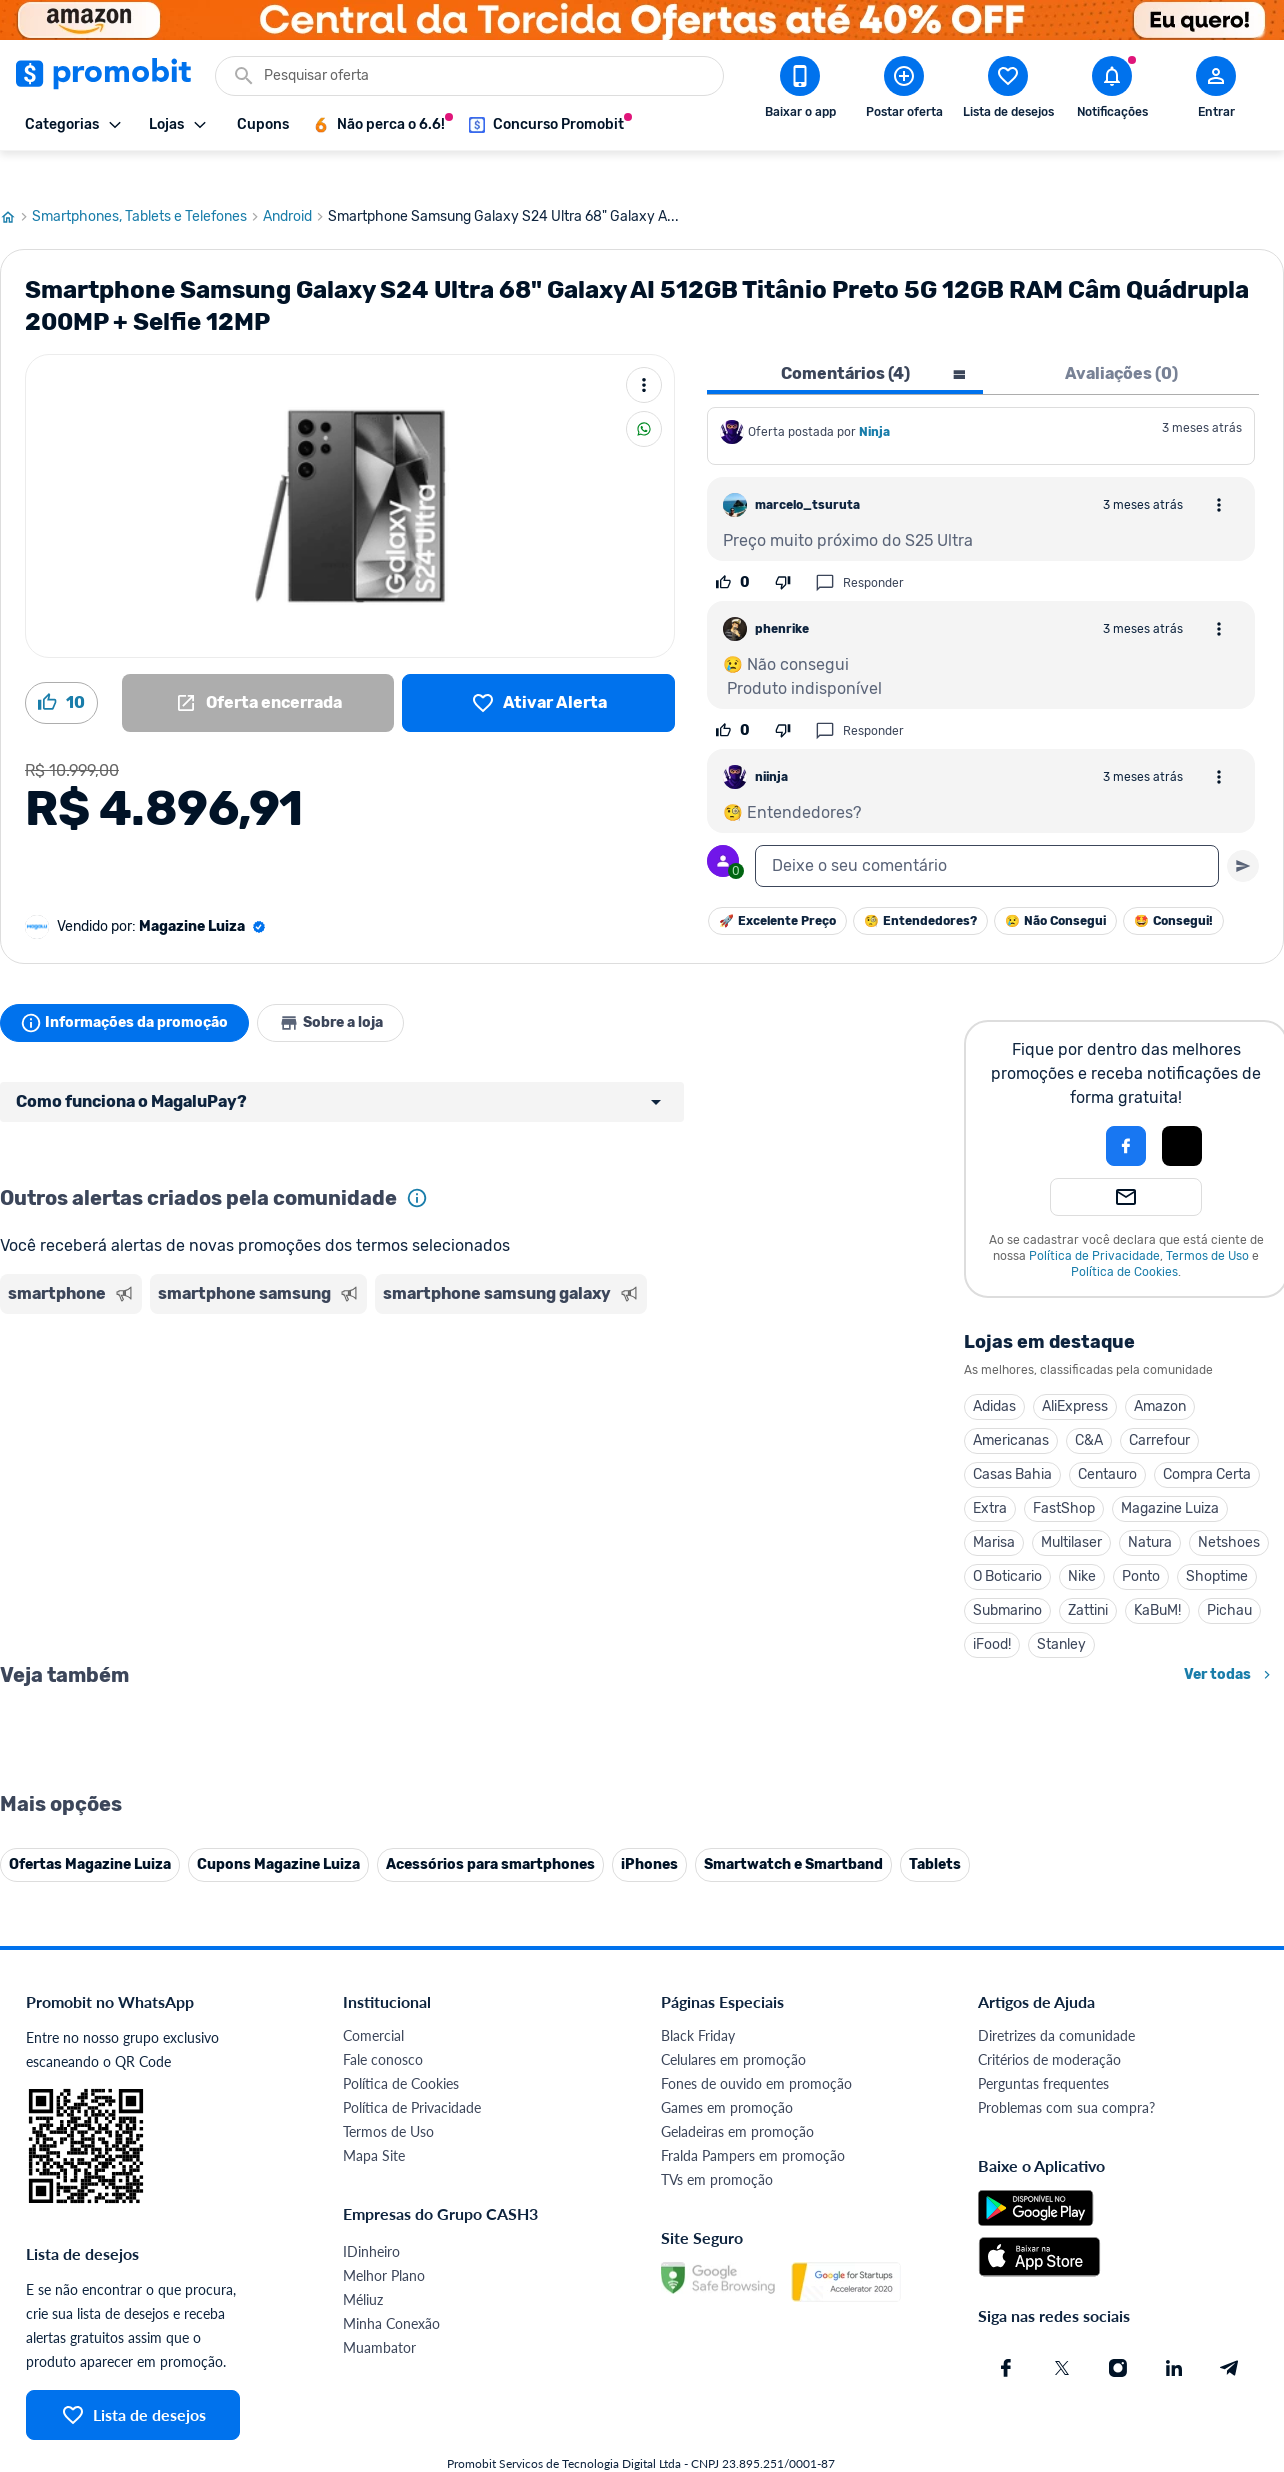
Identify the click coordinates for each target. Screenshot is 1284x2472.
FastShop (1064, 1474)
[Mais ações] (644, 351)
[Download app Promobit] (800, 91)
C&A (1089, 1406)
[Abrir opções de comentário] (1219, 471)
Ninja (876, 398)
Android (295, 183)
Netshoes (1229, 1508)
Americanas (1011, 1406)
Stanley (1061, 1610)
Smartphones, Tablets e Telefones (147, 183)
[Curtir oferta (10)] (61, 669)
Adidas (994, 1372)
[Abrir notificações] (1112, 91)
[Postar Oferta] (904, 91)
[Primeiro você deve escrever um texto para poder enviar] (1243, 832)
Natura (1150, 1508)
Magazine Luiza (1170, 1474)
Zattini (1088, 1576)
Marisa (994, 1508)
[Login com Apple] (1182, 1112)
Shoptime (1217, 1542)
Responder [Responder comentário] (859, 549)
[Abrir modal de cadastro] (1216, 91)
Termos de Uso (1207, 1222)
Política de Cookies (1124, 1238)
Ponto (1141, 1542)
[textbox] (987, 832)
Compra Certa (1207, 1440)
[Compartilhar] (644, 395)
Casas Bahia (1012, 1440)
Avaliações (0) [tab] (1121, 339)
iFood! (992, 1610)
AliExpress (1075, 1372)
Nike (1082, 1542)
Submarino (1007, 1576)
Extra (990, 1474)
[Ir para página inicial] (16, 183)
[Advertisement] (384, 1365)
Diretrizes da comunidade (1056, 2443)
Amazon (1160, 1372)
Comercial (373, 2443)
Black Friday (698, 2443)
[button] (1058, 1112)
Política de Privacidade (1094, 1222)
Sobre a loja (342, 989)
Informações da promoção (128, 989)
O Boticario (1007, 1542)
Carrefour (1159, 1406)
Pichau (1229, 1576)
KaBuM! (1157, 1576)
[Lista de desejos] (538, 669)
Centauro (1107, 1440)
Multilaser (1071, 1508)
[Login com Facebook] (1126, 1112)
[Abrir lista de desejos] (1008, 91)
